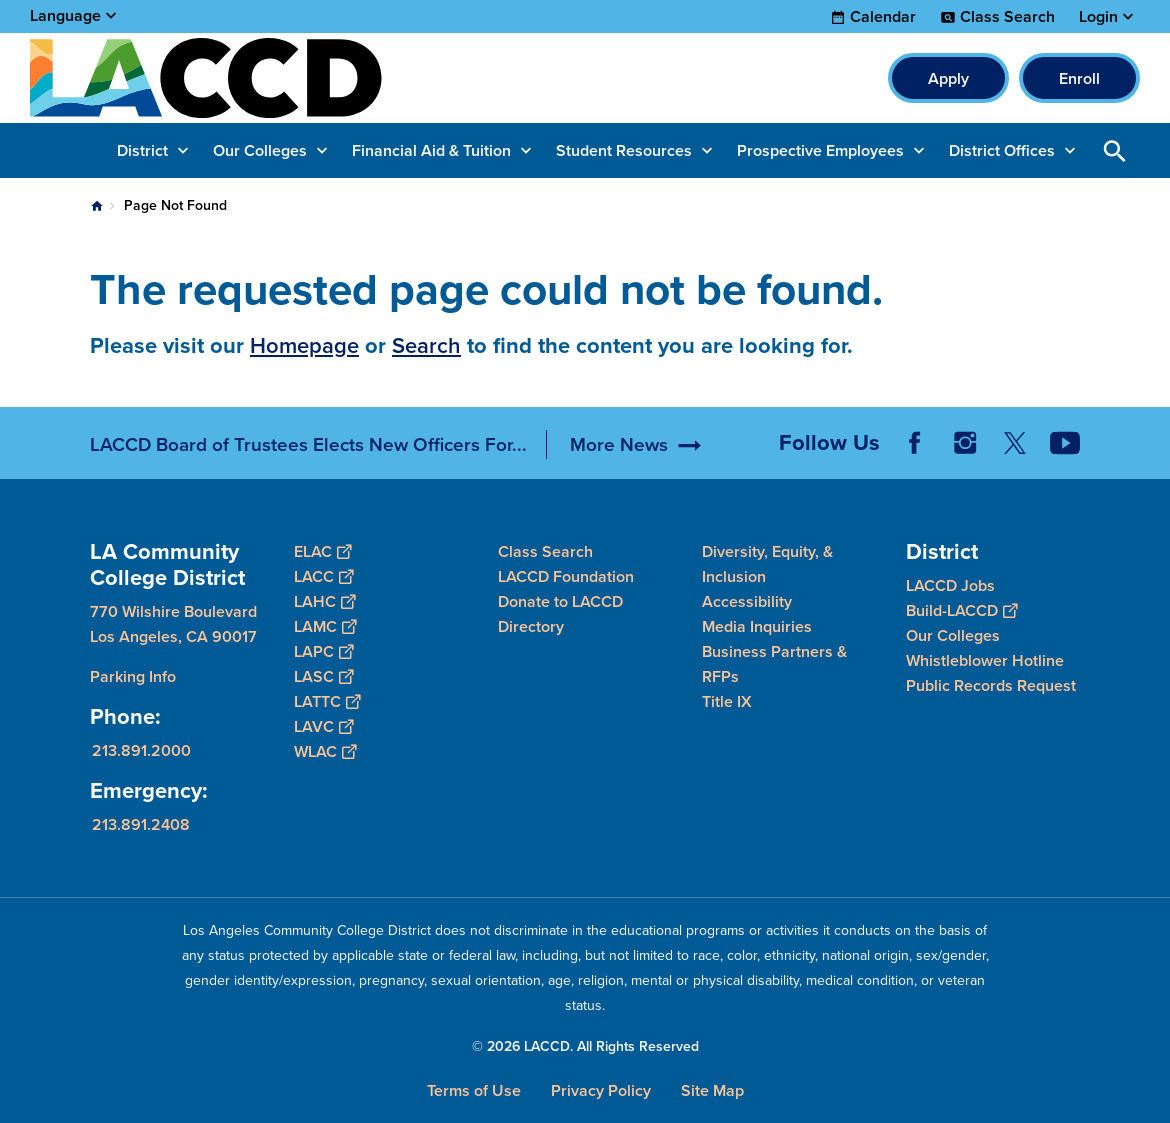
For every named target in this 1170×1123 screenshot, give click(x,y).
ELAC (322, 551)
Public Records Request (991, 685)
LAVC (323, 726)
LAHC (324, 601)
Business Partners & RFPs (774, 664)
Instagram (965, 443)
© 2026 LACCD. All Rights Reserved (585, 1046)
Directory (531, 626)
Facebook (915, 443)
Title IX (727, 701)
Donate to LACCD (560, 601)
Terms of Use (474, 1090)
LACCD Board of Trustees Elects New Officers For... (308, 444)
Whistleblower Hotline (985, 660)
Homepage (304, 345)
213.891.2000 (141, 750)
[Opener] (1150, 436)
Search (426, 345)
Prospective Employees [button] (820, 150)
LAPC (323, 651)
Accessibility (747, 601)
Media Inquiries (757, 626)
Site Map (712, 1090)
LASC (323, 676)
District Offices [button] (1002, 150)
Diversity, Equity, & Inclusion (767, 564)
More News (619, 444)
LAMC (325, 626)
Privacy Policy (601, 1090)
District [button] (142, 150)
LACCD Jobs (950, 585)
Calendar (883, 17)
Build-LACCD (961, 610)
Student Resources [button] (624, 150)
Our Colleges (953, 635)
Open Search (1115, 150)
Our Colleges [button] (260, 150)
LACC (323, 576)
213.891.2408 (141, 824)
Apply (948, 78)
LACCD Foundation (566, 576)
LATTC (327, 701)
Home (97, 206)
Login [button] (1098, 17)
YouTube (1065, 443)
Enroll (1079, 78)
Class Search (1007, 17)
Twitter (1015, 443)
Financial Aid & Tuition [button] (431, 150)
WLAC (325, 751)
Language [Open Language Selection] (65, 15)
